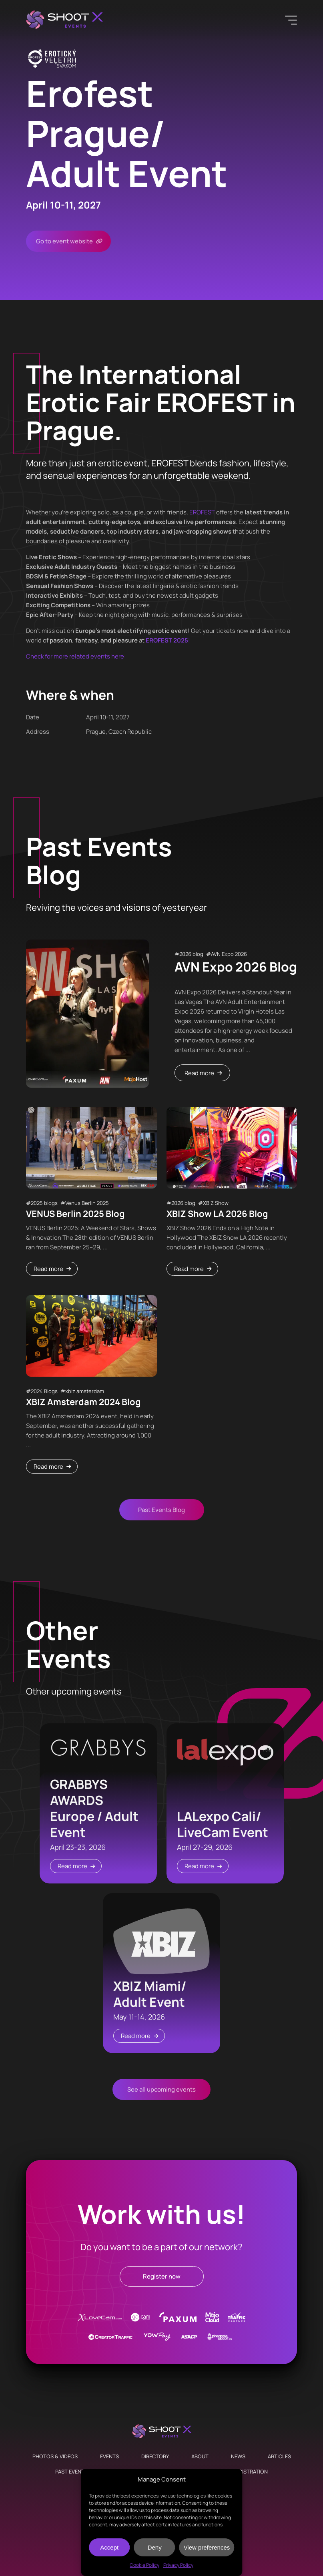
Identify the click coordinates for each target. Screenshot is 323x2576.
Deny (155, 2547)
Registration (250, 2471)
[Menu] (291, 20)
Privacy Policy (178, 2565)
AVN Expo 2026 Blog (236, 967)
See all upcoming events (161, 2089)
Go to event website (64, 241)
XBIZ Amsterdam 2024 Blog (83, 1402)
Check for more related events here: (76, 656)
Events (109, 2456)
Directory (155, 2456)
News (238, 2456)
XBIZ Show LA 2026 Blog (217, 1214)
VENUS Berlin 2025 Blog (75, 1214)
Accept (109, 2547)
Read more (199, 1073)
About (200, 2456)
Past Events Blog (161, 1510)
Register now (162, 2276)
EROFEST (202, 512)
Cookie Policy (144, 2565)
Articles (279, 2456)
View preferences (207, 2547)
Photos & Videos (55, 2456)
